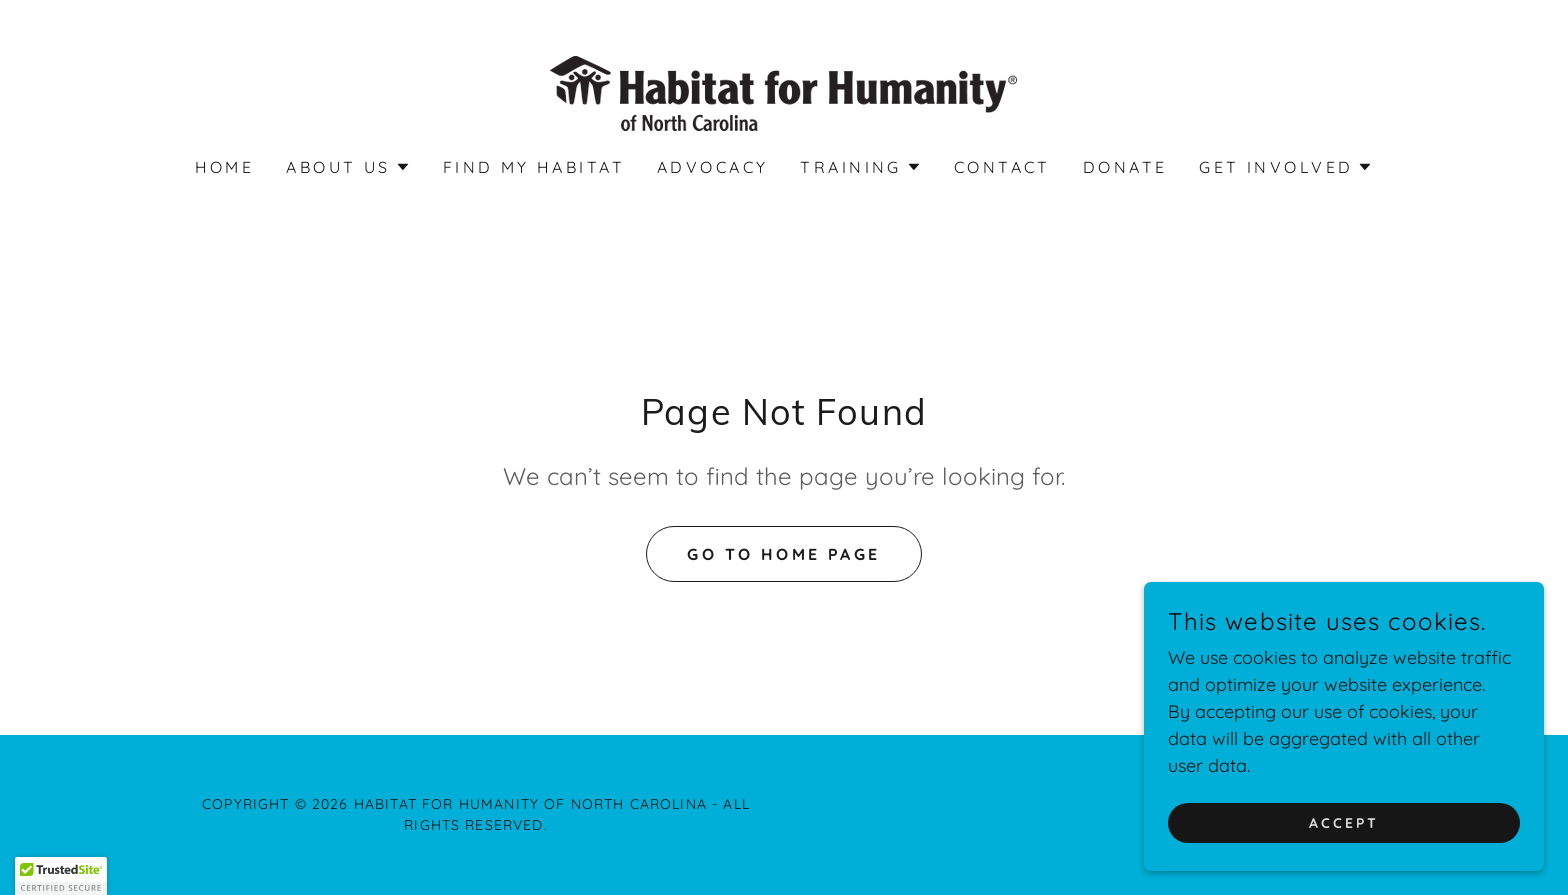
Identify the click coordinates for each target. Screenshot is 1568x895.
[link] (783, 91)
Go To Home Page (783, 554)
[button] (348, 167)
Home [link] (225, 167)
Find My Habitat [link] (534, 167)
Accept (1344, 837)
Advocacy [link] (712, 167)
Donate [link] (1125, 167)
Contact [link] (1002, 167)
